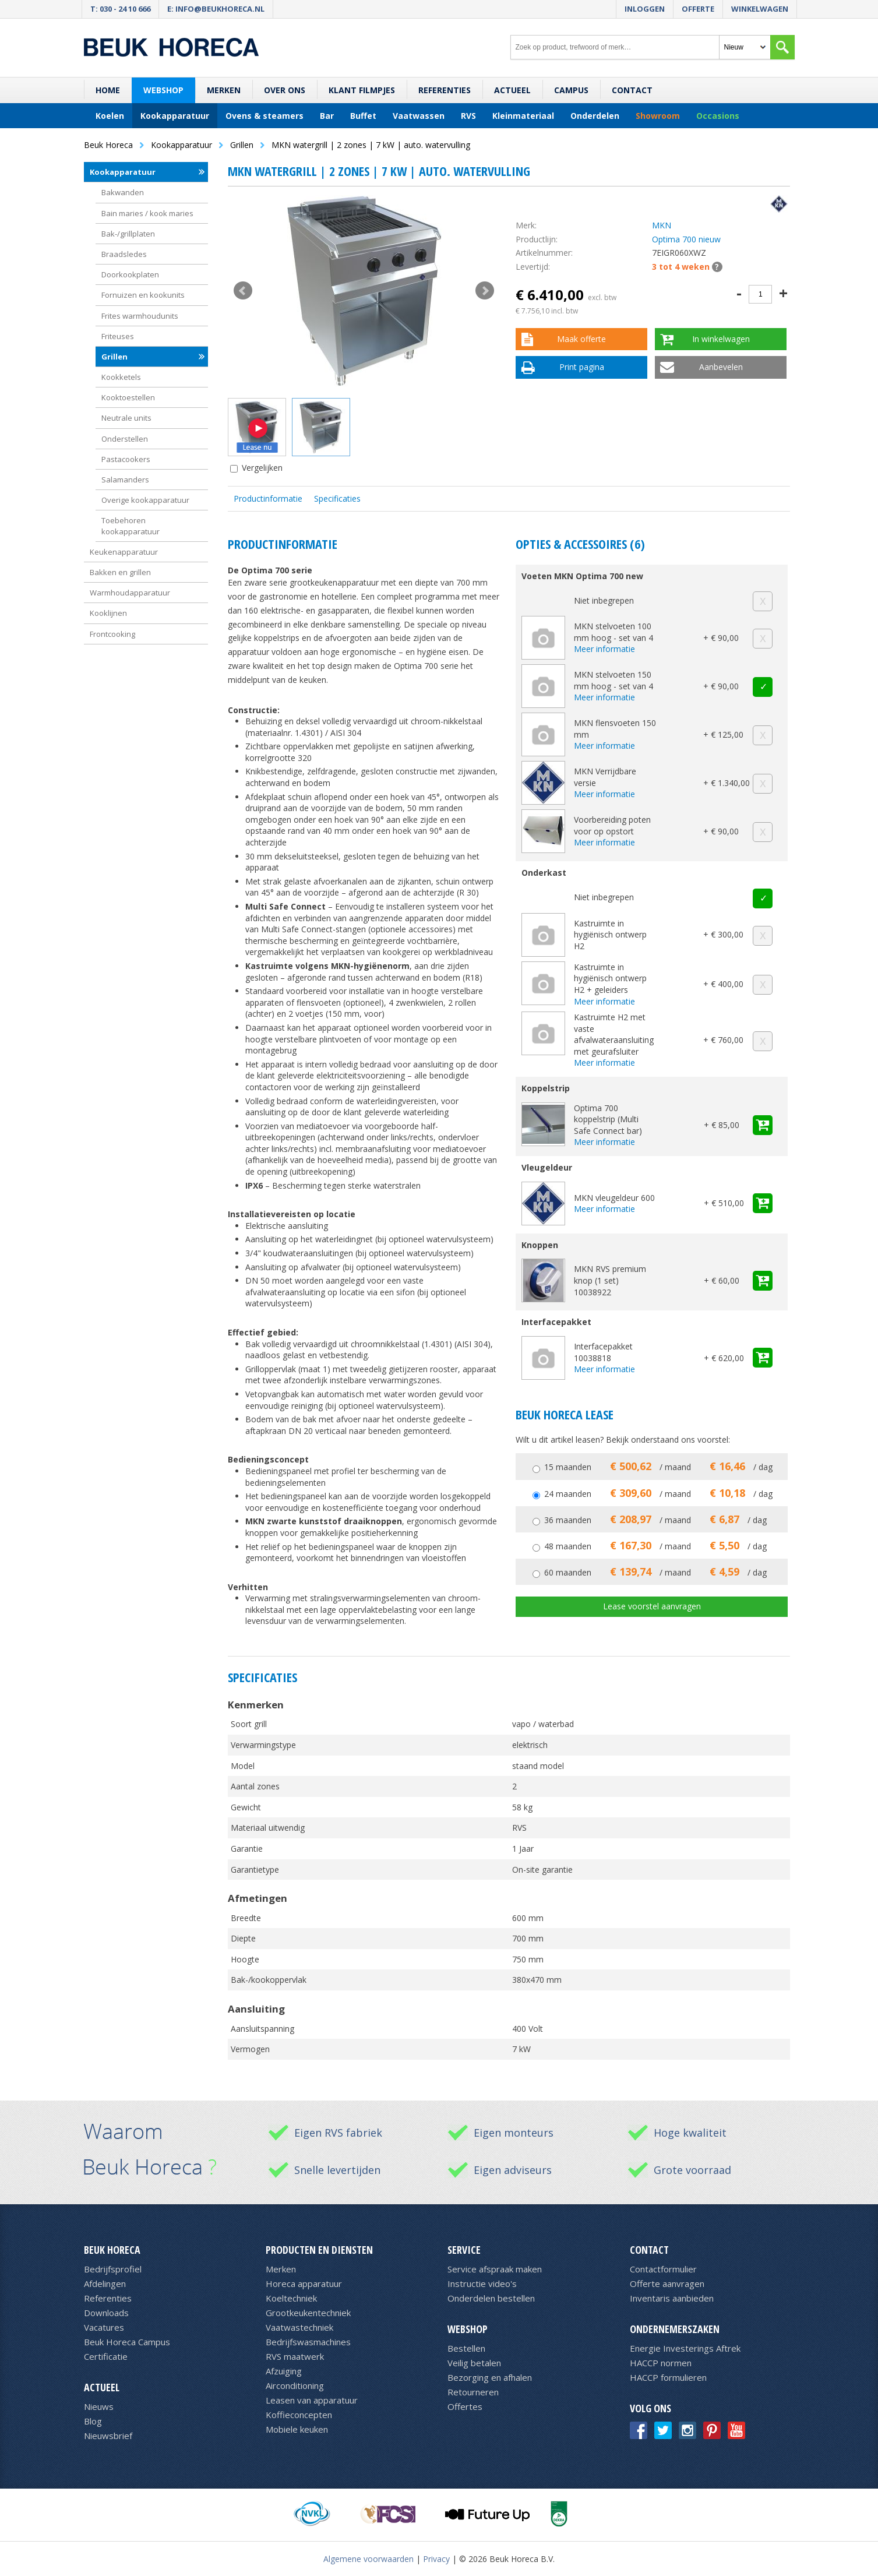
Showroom (658, 115)
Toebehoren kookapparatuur (130, 525)
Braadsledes (124, 254)
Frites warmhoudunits (139, 316)
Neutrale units (126, 418)
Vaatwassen (419, 115)
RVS (468, 115)
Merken (224, 90)
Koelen (110, 115)
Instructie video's (482, 2283)
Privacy (436, 2558)
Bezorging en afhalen (489, 2377)
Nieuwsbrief (108, 2435)
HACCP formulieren (668, 2377)
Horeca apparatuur (304, 2283)
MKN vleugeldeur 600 (614, 1197)
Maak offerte (581, 338)
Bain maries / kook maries (147, 213)
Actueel (512, 90)
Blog (93, 2421)
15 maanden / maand (658, 1466)
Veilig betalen (474, 2363)
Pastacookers (125, 459)
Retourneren (473, 2392)
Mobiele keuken (297, 2429)
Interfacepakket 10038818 (603, 1352)
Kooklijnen (108, 613)
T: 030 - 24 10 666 (120, 8)
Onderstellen (124, 439)
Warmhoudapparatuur (130, 592)
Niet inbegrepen (604, 600)
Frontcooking (112, 634)
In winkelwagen (721, 338)
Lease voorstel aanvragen (652, 1606)
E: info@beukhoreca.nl (216, 8)
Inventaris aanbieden (672, 2298)
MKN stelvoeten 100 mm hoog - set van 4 (613, 632)
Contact (632, 90)
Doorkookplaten (130, 274)
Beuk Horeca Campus (127, 2342)
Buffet (363, 115)
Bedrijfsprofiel (113, 2269)
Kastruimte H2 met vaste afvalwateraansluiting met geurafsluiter (614, 1034)
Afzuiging (284, 2371)
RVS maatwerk (295, 2356)
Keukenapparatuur (124, 552)
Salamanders (125, 479)
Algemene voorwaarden (368, 2558)
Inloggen (645, 8)
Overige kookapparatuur (145, 500)
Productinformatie (268, 498)
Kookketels (121, 377)
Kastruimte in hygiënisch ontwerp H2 (610, 935)
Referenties (444, 90)
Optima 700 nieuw (686, 239)
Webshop (163, 90)
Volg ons (650, 2408)
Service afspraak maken (494, 2269)
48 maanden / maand (655, 1546)
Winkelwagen (759, 8)
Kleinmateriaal (523, 115)
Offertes (464, 2406)
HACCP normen (661, 2363)
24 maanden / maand (658, 1493)
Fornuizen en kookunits (143, 295)
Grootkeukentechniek (308, 2312)
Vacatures (104, 2327)
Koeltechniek (291, 2298)
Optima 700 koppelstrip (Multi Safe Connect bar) (608, 1119)
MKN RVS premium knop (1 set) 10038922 (610, 1280)
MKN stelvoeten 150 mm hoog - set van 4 (613, 680)
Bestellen (466, 2348)
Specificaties (337, 498)
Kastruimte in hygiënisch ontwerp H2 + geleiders (610, 978)
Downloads (106, 2312)
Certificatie (106, 2356)
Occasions (717, 115)
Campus (571, 90)
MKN (661, 225)
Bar (327, 115)
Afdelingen (105, 2283)
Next (484, 290)
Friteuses (117, 336)
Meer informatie (604, 648)
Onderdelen (594, 115)
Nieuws (99, 2406)
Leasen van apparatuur (312, 2400)
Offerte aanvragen (667, 2283)
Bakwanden (122, 192)
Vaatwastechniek (299, 2327)
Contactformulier (663, 2269)
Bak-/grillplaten (128, 233)
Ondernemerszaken (675, 2329)
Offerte (698, 8)
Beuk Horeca (112, 2250)
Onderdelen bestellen (491, 2298)
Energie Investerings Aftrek (685, 2348)
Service (464, 2250)
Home (108, 90)
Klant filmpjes (362, 90)
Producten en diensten (319, 2250)
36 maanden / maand (655, 1519)
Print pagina (581, 366)
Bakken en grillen (120, 572)
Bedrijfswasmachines (308, 2342)
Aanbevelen (721, 366)
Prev (243, 290)
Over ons (284, 90)
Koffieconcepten (299, 2414)
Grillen (114, 356)
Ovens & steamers (264, 115)
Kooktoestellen (128, 397)
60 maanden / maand (655, 1572)
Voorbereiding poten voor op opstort (612, 825)
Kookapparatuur (174, 115)
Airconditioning (295, 2385)
